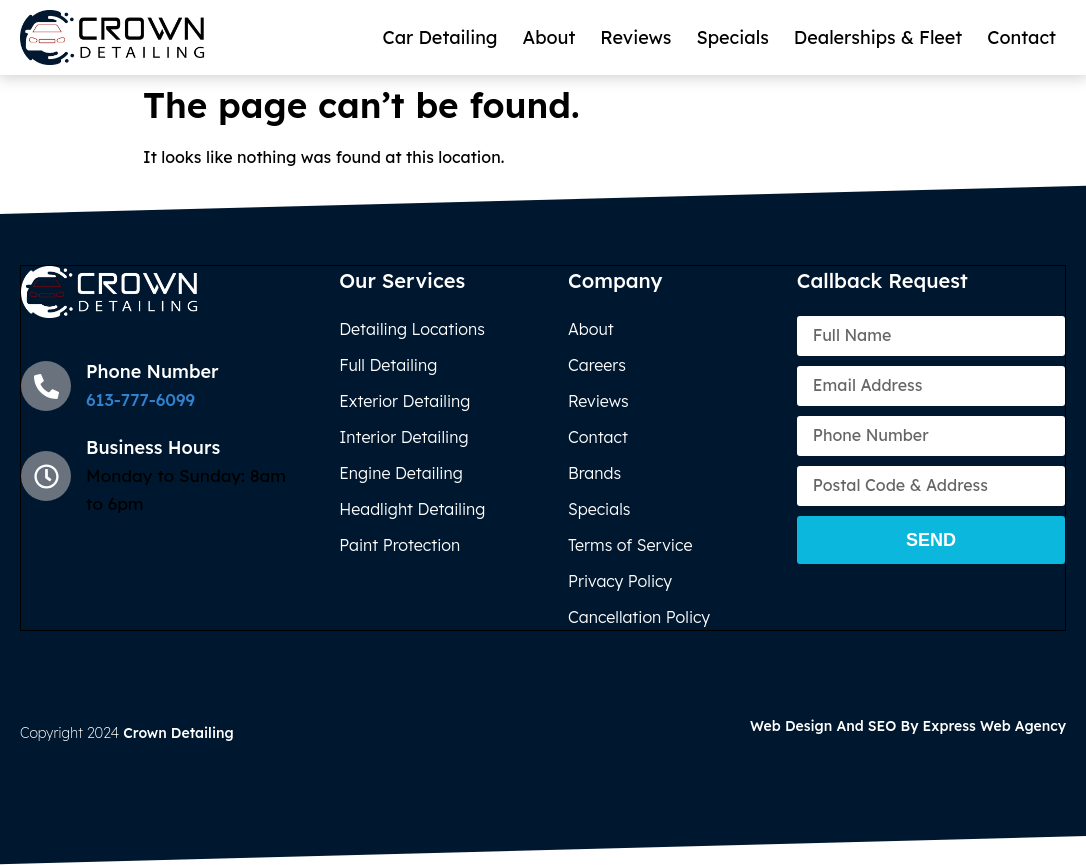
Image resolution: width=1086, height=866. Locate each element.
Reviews (635, 37)
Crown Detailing (178, 733)
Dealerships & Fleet (878, 37)
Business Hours (153, 447)
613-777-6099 (140, 399)
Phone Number (152, 371)
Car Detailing (439, 37)
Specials (732, 37)
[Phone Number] (46, 386)
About (549, 37)
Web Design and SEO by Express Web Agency (908, 726)
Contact (1021, 37)
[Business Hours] (46, 476)
